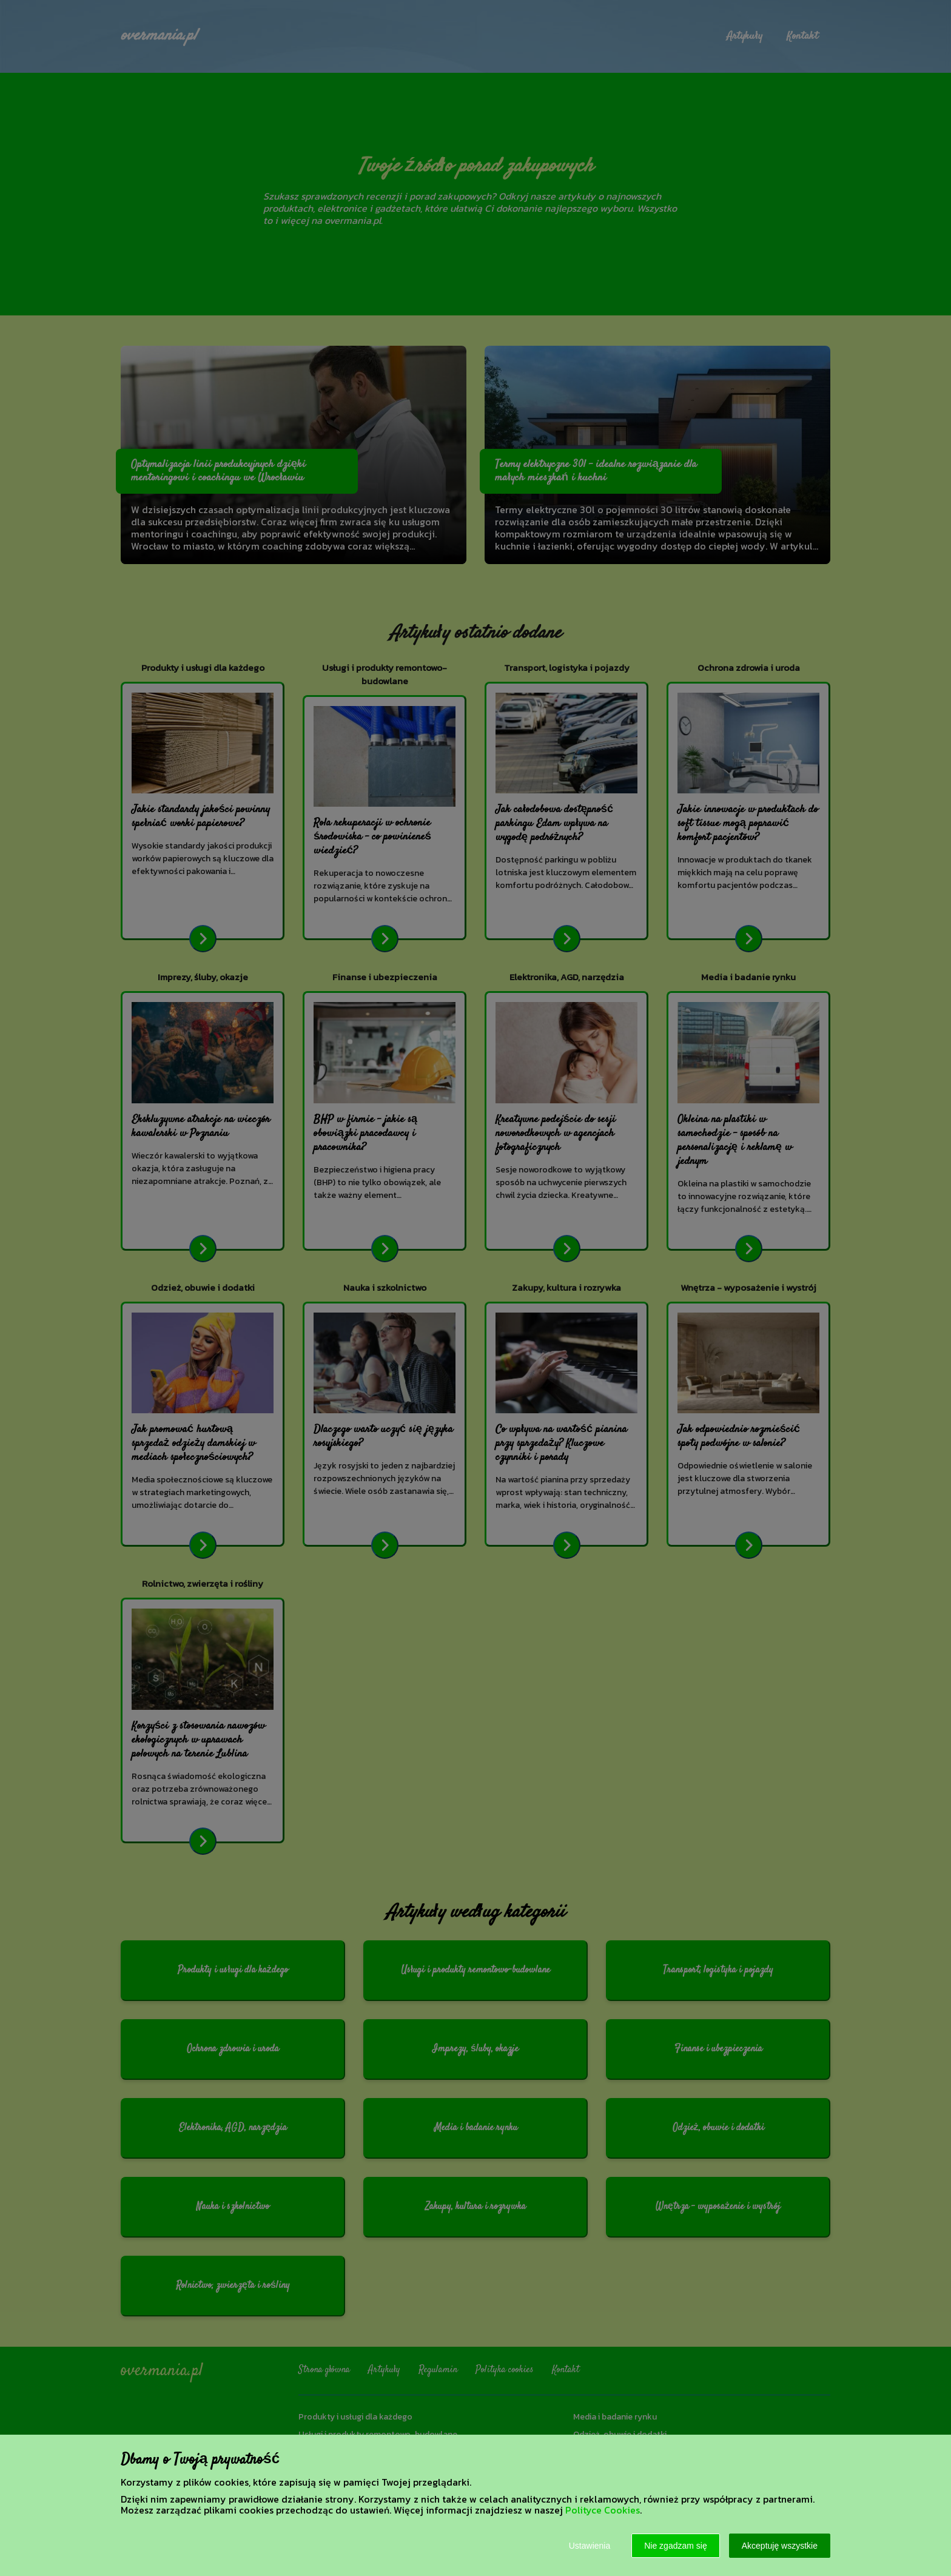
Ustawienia (589, 2546)
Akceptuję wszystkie (780, 2546)
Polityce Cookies (602, 2510)
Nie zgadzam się (675, 2546)
